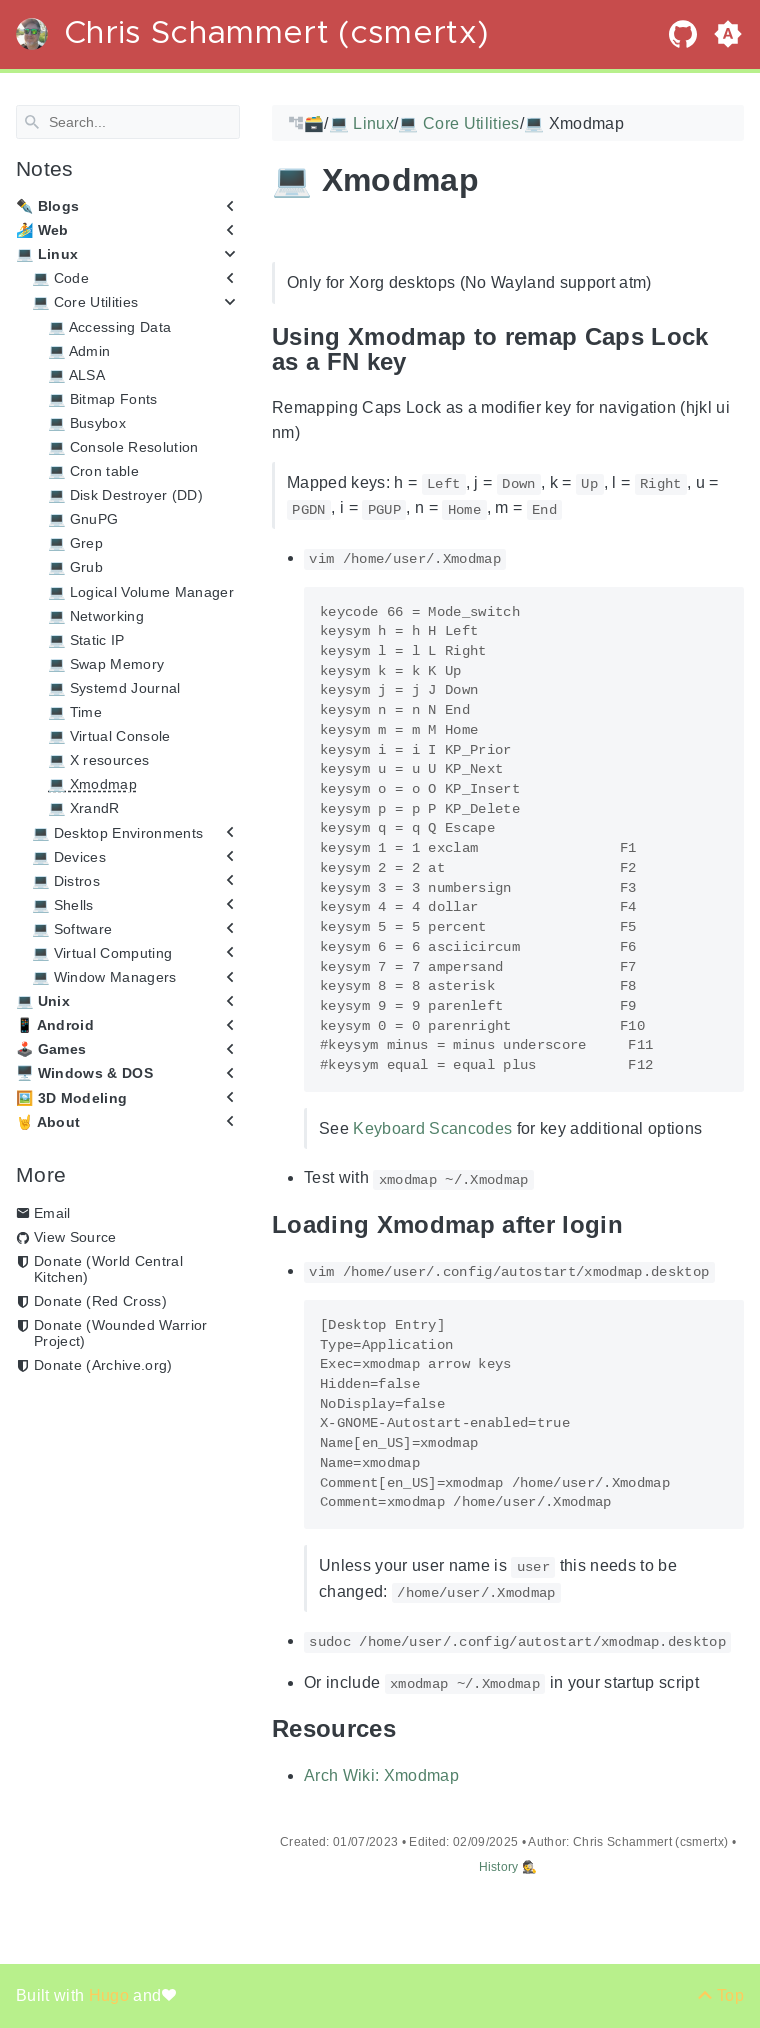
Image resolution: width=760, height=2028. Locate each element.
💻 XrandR (84, 808)
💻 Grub (75, 567)
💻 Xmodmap (92, 784)
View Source (75, 1237)
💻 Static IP (86, 640)
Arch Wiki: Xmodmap (381, 1774)
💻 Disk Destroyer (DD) (125, 495)
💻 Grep (75, 543)
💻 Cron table (93, 471)
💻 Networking (96, 615)
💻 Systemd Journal (114, 688)
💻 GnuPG (83, 519)
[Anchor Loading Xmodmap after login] (638, 1224)
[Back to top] (720, 1995)
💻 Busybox (87, 423)
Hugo (111, 1995)
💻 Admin (79, 350)
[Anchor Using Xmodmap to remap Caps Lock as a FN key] (729, 348)
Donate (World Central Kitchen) (108, 1269)
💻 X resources (98, 760)
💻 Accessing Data (109, 326)
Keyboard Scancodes (432, 1128)
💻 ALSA (76, 375)
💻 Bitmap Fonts (103, 399)
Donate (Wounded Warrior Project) (121, 1333)
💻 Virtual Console (109, 736)
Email (52, 1213)
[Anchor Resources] (411, 1728)
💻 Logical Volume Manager (141, 591)
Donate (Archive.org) (103, 1365)
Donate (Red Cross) (100, 1301)
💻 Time (75, 712)
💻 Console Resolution (123, 447)
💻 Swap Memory (106, 664)
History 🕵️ (508, 1867)
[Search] (128, 122)
